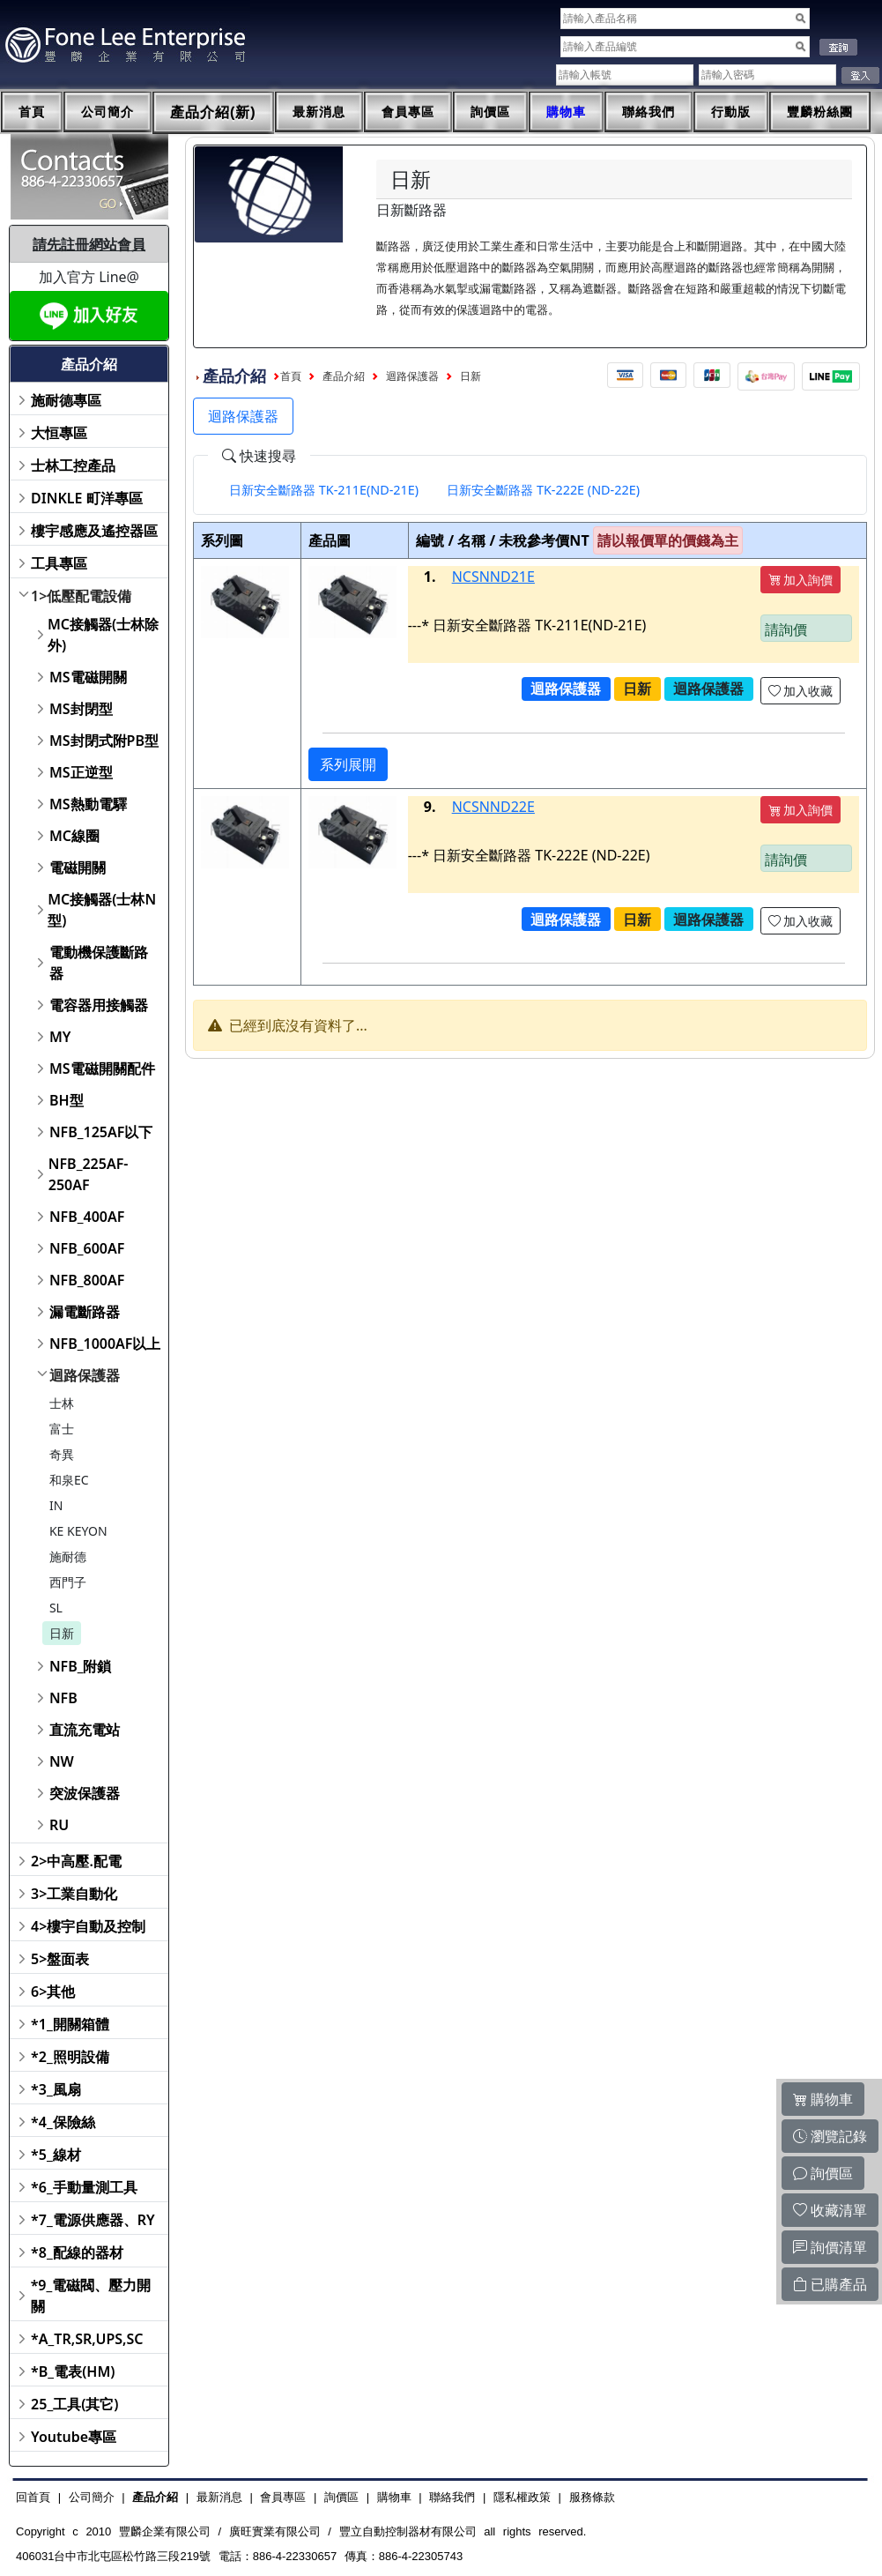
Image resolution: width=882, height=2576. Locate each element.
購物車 (566, 112)
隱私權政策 (522, 2497)
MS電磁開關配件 (102, 1068)
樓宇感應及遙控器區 (94, 530)
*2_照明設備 (70, 2056)
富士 (61, 1428)
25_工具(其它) (74, 2404)
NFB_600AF (86, 1248)
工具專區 (59, 563)
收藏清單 (830, 2210)
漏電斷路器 (84, 1312)
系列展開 (348, 764)
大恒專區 (59, 433)
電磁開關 (77, 867)
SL (56, 1607)
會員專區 (408, 112)
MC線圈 (74, 835)
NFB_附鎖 (80, 1666)
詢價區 (490, 112)
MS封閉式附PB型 (104, 740)
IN (56, 1505)
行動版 (731, 112)
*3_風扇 (56, 2089)
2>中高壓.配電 (76, 1861)
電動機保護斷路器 (98, 962)
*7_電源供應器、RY (93, 2220)
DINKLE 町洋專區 (87, 498)
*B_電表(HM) (73, 2371)
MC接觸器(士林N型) (102, 910)
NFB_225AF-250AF (88, 1174)
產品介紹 (343, 376)
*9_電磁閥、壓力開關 (91, 2295)
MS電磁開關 (88, 677)
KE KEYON (78, 1531)
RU (59, 1825)
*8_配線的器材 (77, 2252)
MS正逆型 (81, 772)
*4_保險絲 (63, 2122)
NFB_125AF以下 (100, 1132)
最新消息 (319, 112)
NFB (63, 1698)
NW (61, 1761)
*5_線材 (56, 2154)
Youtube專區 (73, 2436)
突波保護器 (84, 1793)
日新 (61, 1633)
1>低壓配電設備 (81, 596)
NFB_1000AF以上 (105, 1343)
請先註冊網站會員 (89, 244)
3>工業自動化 (74, 1893)
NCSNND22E (493, 806)
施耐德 (67, 1556)
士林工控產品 (73, 465)
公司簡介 (107, 112)
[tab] (324, 490)
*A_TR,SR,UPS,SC (87, 2339)
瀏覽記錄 (830, 2136)
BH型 (66, 1100)
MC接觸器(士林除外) (103, 634)
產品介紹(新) (213, 112)
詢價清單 (830, 2247)
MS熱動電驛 (88, 804)
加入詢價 (801, 579)
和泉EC (69, 1479)
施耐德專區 (66, 400)
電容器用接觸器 (98, 1005)
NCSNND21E (493, 576)
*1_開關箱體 (70, 2024)
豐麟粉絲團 (820, 112)
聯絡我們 (648, 112)
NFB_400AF (86, 1216)
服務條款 (592, 2497)
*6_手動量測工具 (84, 2187)
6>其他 (53, 1991)
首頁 (32, 112)
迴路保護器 (84, 1375)
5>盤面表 (60, 1959)
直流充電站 (84, 1729)
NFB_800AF (86, 1280)
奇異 (61, 1454)
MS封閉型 (81, 708)
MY (60, 1036)
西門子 (67, 1582)
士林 (61, 1403)
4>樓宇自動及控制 (88, 1926)
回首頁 (33, 2497)
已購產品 (830, 2284)
